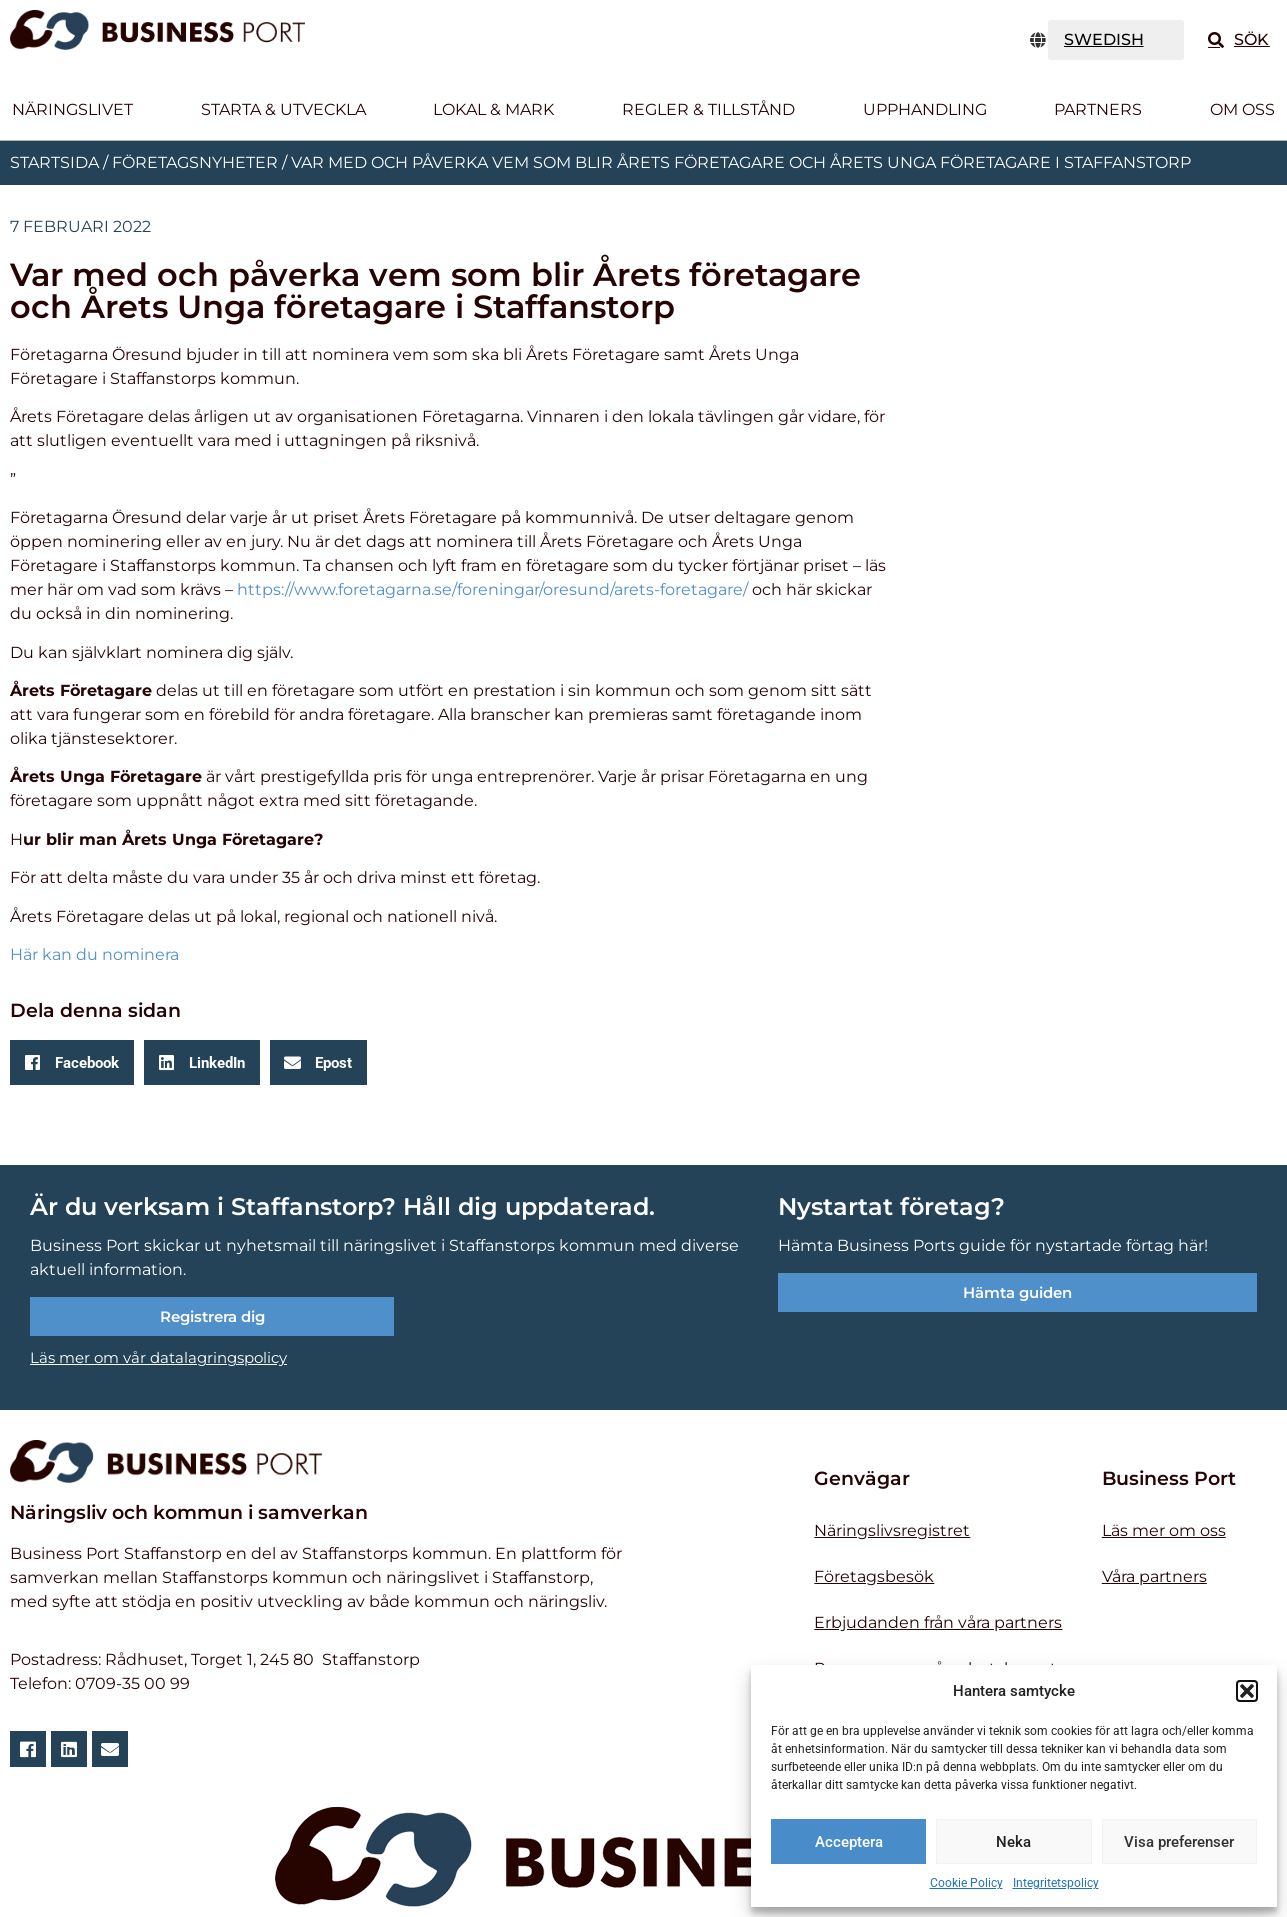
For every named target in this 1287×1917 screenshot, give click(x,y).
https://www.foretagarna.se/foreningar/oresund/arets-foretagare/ (492, 589)
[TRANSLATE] (1116, 40)
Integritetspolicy (1056, 1883)
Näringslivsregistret (892, 1530)
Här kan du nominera (94, 954)
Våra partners (1154, 1576)
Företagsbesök (874, 1576)
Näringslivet (72, 109)
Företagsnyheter (195, 162)
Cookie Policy (966, 1883)
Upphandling (925, 109)
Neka (1013, 1842)
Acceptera (849, 1842)
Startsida (54, 162)
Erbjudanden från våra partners (938, 1622)
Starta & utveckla (283, 109)
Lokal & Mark (493, 109)
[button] (1247, 1691)
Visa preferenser (1179, 1842)
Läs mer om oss (1164, 1530)
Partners (1098, 109)
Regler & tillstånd (708, 109)
